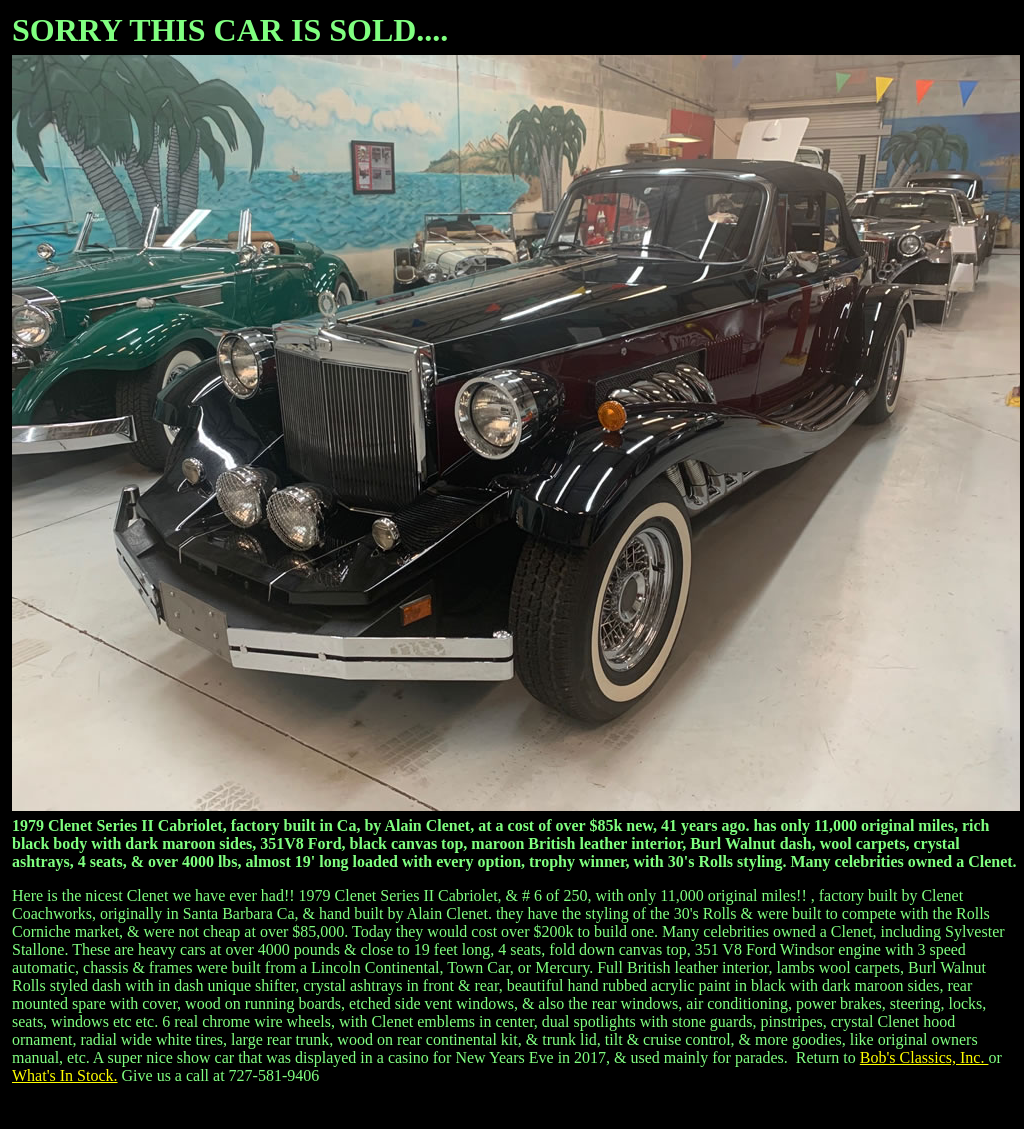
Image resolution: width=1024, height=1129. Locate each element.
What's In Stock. (65, 1075)
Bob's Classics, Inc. (924, 1057)
